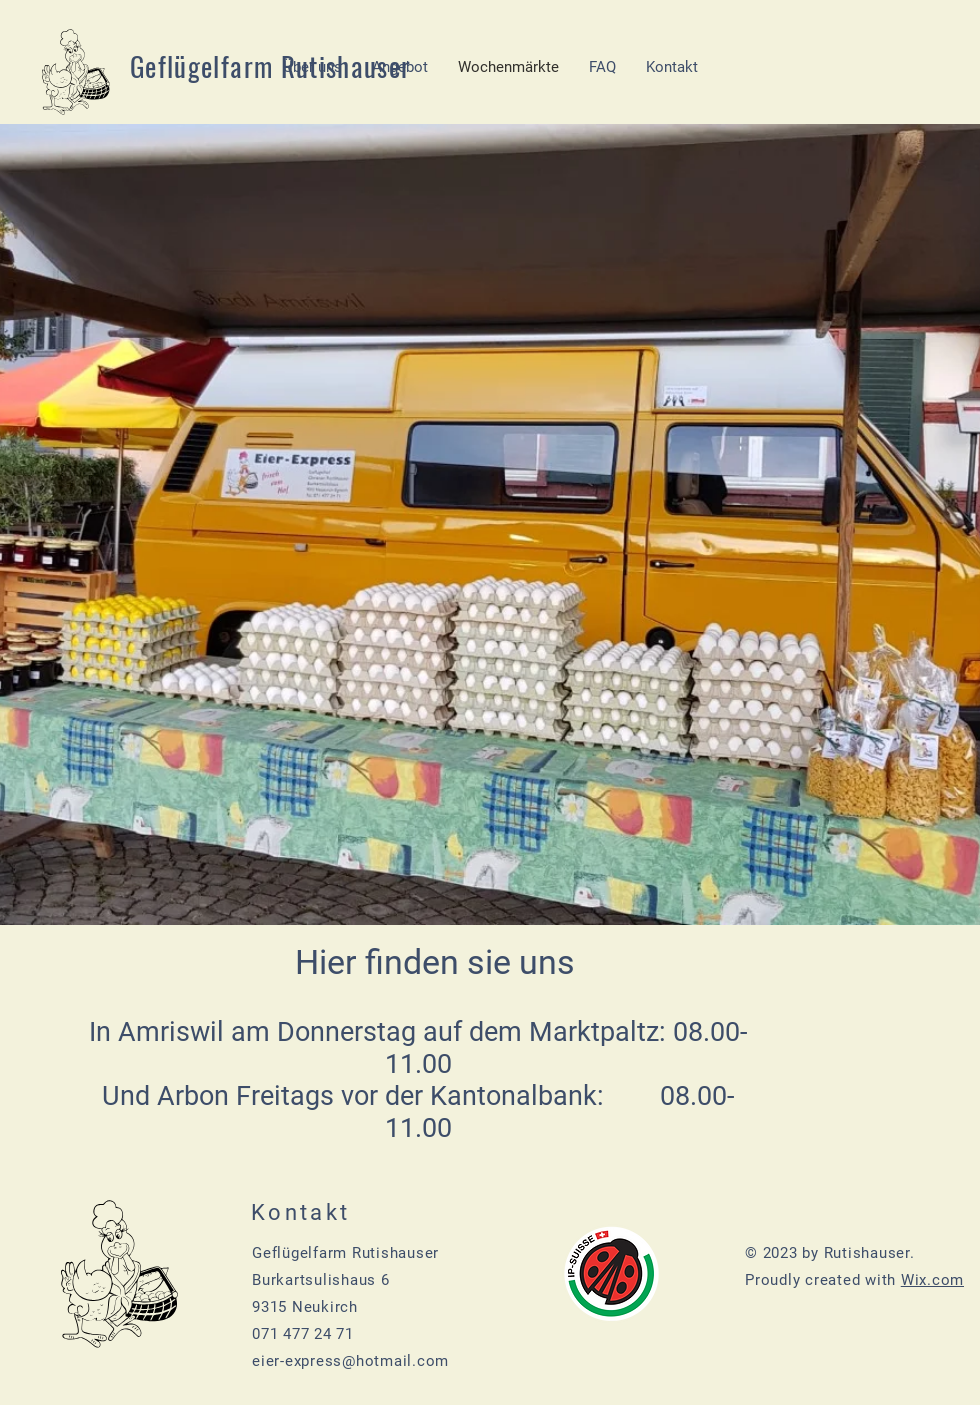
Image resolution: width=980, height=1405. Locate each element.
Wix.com (932, 1280)
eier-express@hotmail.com (350, 1361)
